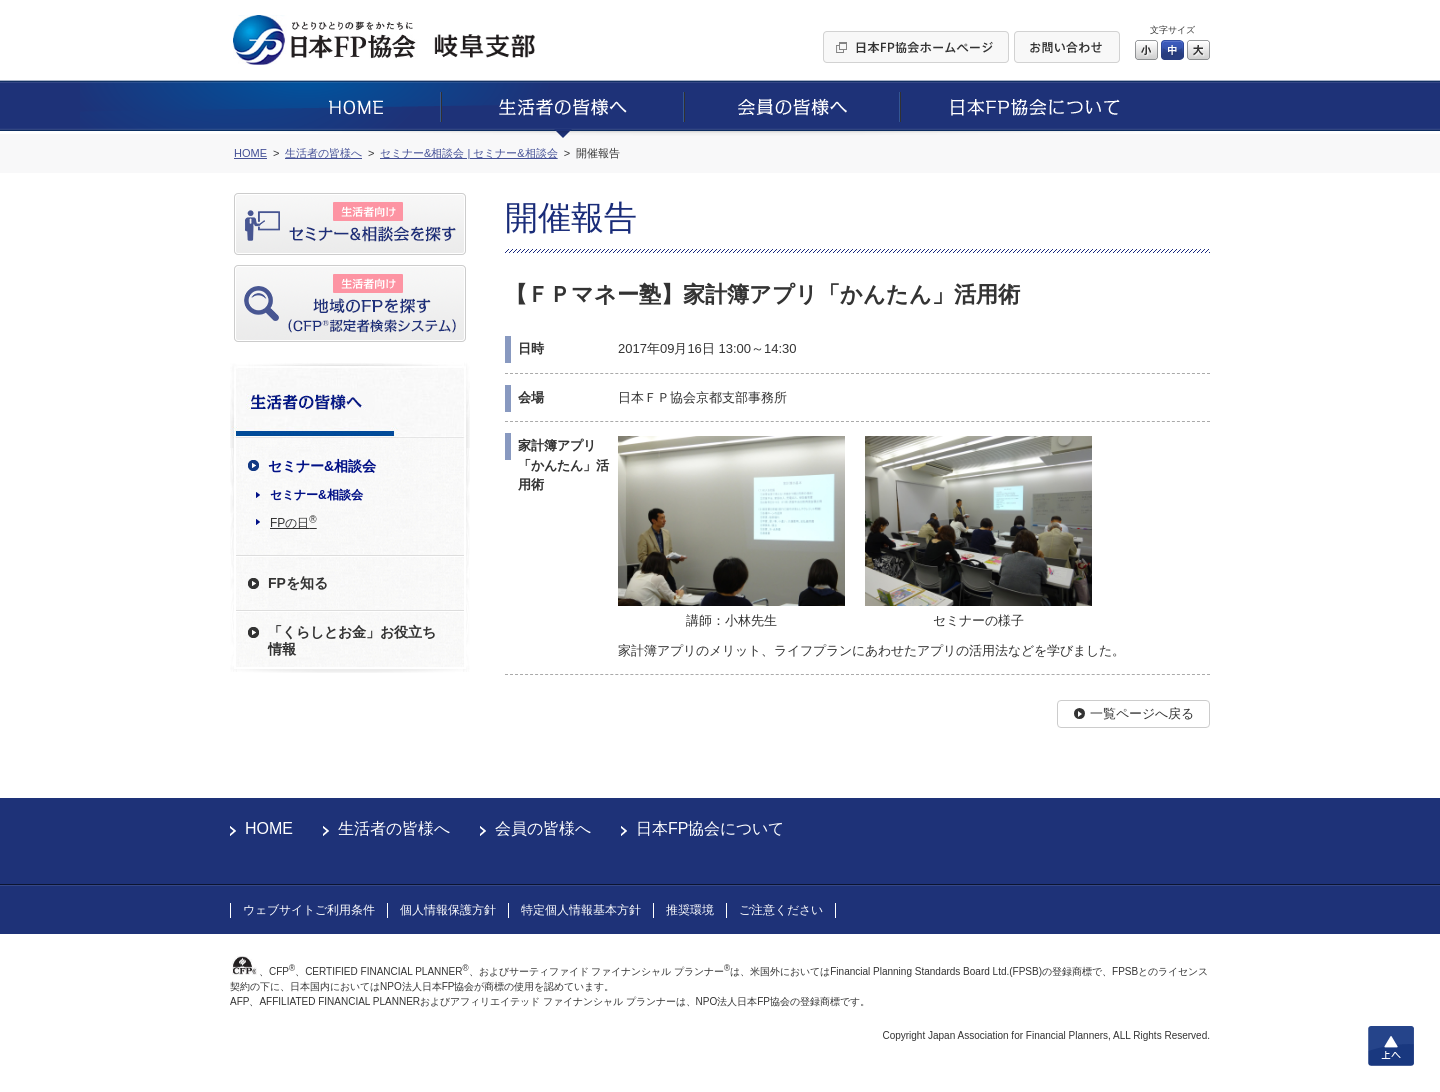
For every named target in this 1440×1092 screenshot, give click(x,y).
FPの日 (293, 522)
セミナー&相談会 (316, 495)
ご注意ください (781, 910)
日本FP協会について (710, 828)
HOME (269, 828)
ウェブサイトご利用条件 (309, 910)
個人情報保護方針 (448, 910)
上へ (1391, 1046)
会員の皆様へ (543, 828)
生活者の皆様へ (394, 828)
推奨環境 (690, 910)
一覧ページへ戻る (1142, 713)
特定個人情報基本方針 (581, 910)
